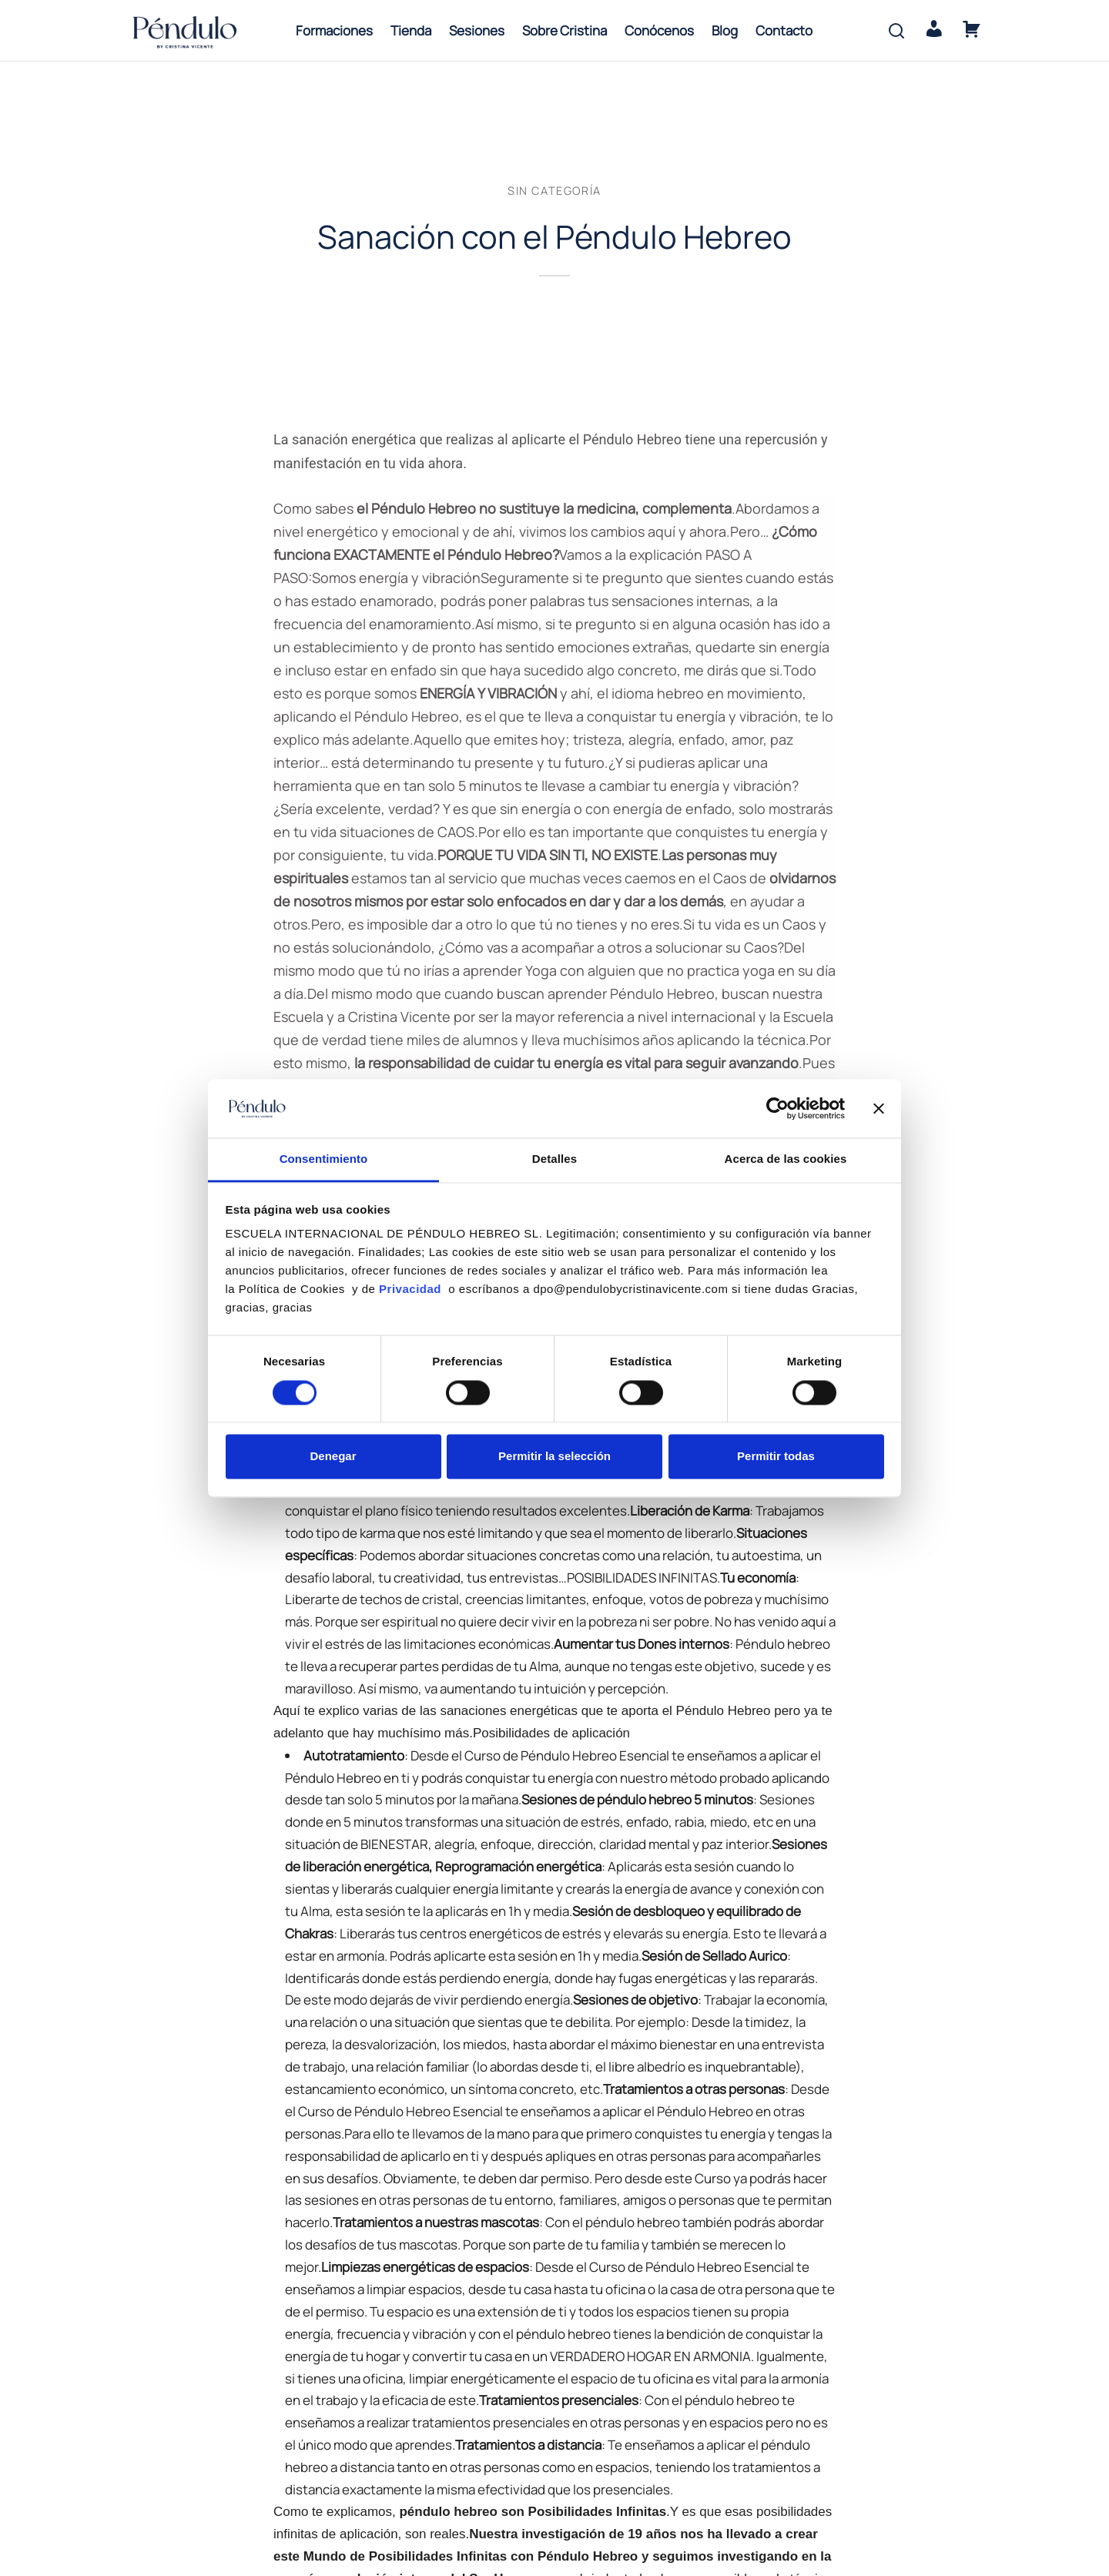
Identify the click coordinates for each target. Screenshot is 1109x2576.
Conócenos (659, 30)
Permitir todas (776, 1456)
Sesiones (476, 30)
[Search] (896, 31)
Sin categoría (554, 200)
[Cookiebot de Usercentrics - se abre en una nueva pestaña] (777, 1108)
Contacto (784, 30)
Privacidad (412, 1289)
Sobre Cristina (564, 30)
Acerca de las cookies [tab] (786, 1159)
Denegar (333, 1456)
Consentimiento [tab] (324, 1159)
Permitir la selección (554, 1456)
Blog (725, 30)
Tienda (410, 30)
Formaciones (334, 30)
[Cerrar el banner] (878, 1108)
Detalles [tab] (554, 1159)
